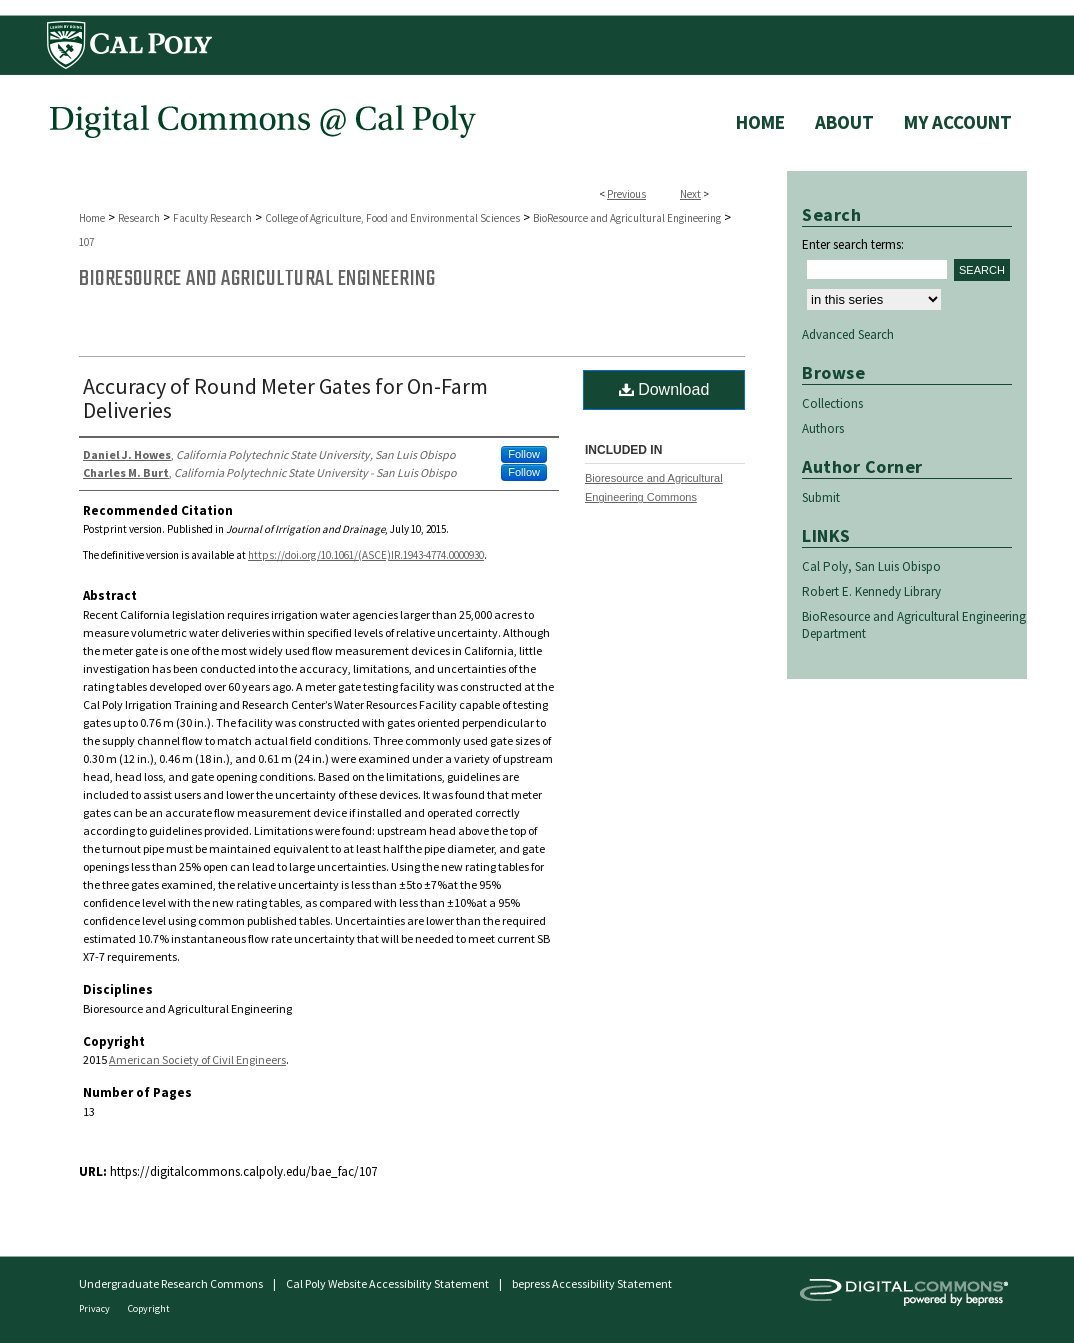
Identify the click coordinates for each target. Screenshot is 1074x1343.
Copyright (149, 1308)
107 (86, 242)
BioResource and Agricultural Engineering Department (914, 625)
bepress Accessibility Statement (592, 1283)
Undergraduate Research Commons (171, 1283)
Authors (823, 428)
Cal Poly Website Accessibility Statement (387, 1283)
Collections (832, 403)
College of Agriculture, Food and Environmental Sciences (392, 218)
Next (690, 194)
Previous (626, 194)
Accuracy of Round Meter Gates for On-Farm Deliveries (285, 398)
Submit (821, 497)
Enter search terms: (853, 244)
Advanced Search (848, 334)
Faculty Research (212, 218)
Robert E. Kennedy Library (871, 591)
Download (664, 389)
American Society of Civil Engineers (197, 1059)
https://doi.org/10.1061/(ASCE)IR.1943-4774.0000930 (366, 555)
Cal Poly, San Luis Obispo (871, 566)
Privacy (95, 1308)
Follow (524, 454)
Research (139, 218)
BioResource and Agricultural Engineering (627, 218)
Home (92, 218)
